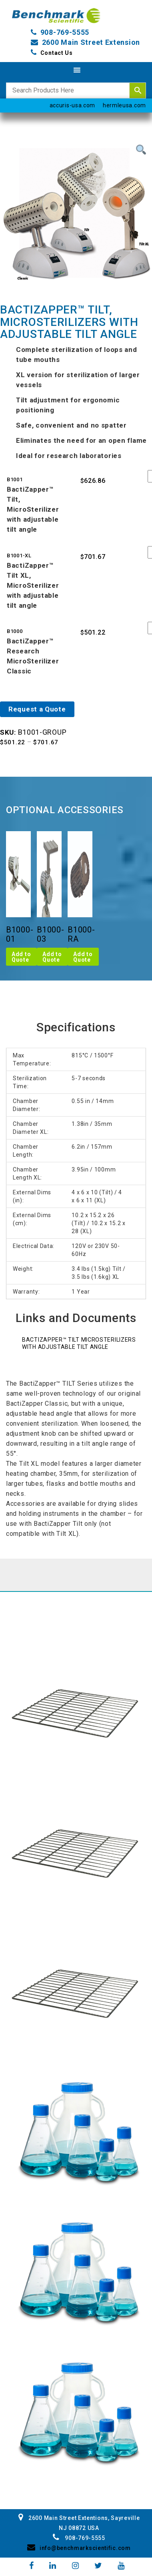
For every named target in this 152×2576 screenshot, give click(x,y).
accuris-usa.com (73, 105)
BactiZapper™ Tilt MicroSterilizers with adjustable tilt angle (79, 1343)
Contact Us (56, 53)
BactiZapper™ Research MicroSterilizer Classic (33, 656)
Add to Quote (21, 957)
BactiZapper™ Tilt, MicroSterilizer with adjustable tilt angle (33, 509)
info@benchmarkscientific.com (78, 2548)
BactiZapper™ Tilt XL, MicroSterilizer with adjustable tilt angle (33, 585)
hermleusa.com (124, 105)
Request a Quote (37, 709)
